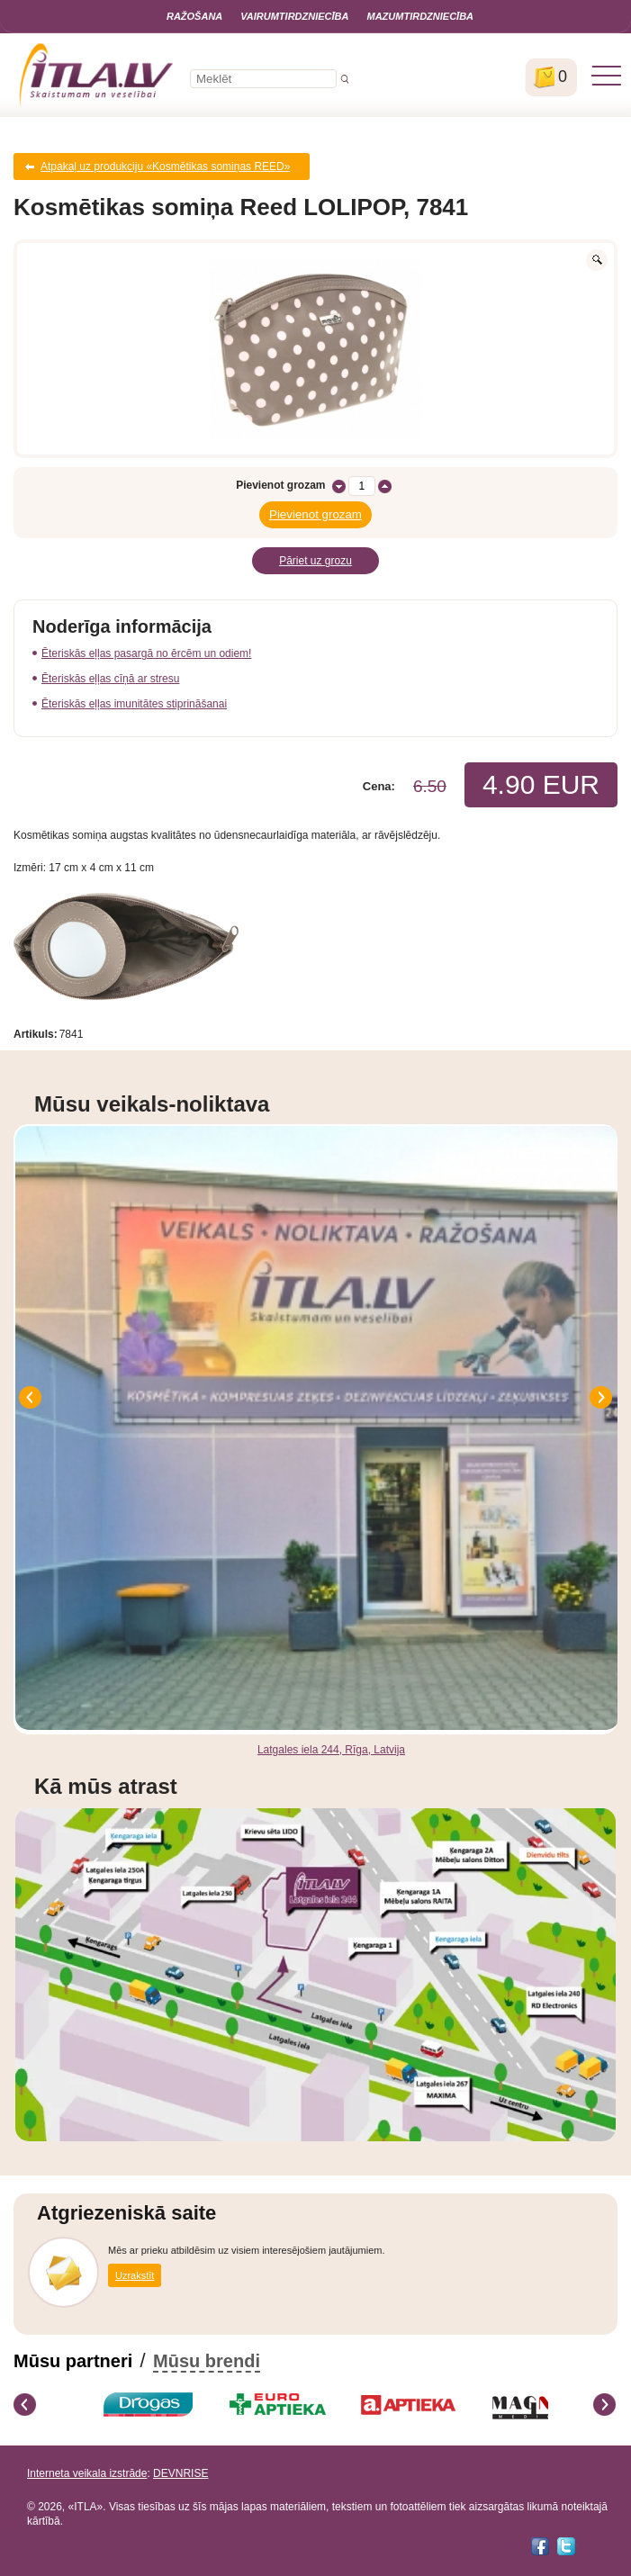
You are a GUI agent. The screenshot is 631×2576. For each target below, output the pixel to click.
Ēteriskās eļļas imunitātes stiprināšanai (134, 704)
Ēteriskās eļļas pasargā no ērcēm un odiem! (146, 653)
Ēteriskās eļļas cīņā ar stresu (110, 678)
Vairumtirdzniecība (294, 16)
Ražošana (194, 16)
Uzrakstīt (134, 2275)
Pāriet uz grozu (315, 560)
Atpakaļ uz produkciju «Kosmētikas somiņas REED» (165, 166)
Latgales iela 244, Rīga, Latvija (331, 1749)
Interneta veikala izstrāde (87, 2473)
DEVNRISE (180, 2473)
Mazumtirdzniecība (419, 16)
